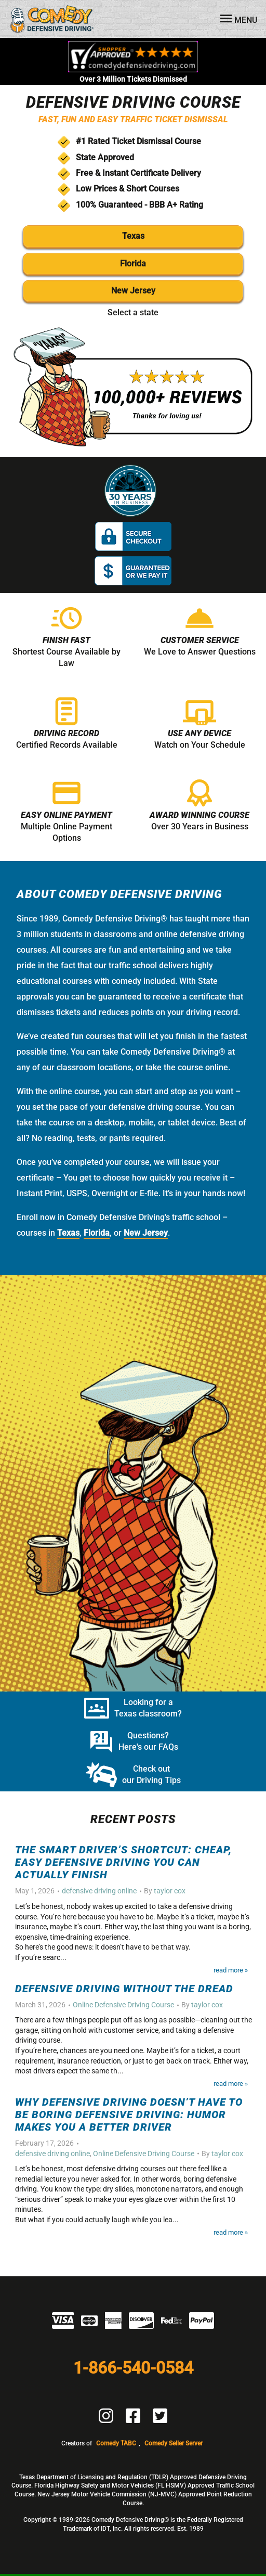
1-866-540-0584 (133, 2368)
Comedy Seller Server (173, 2443)
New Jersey (133, 291)
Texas (133, 236)
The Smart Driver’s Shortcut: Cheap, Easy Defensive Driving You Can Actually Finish (123, 1862)
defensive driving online (99, 1891)
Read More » (231, 1970)
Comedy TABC (116, 2443)
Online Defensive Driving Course (123, 2005)
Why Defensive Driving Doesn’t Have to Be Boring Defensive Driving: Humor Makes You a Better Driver (129, 2114)
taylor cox (169, 1891)
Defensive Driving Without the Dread (124, 1988)
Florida (133, 263)
